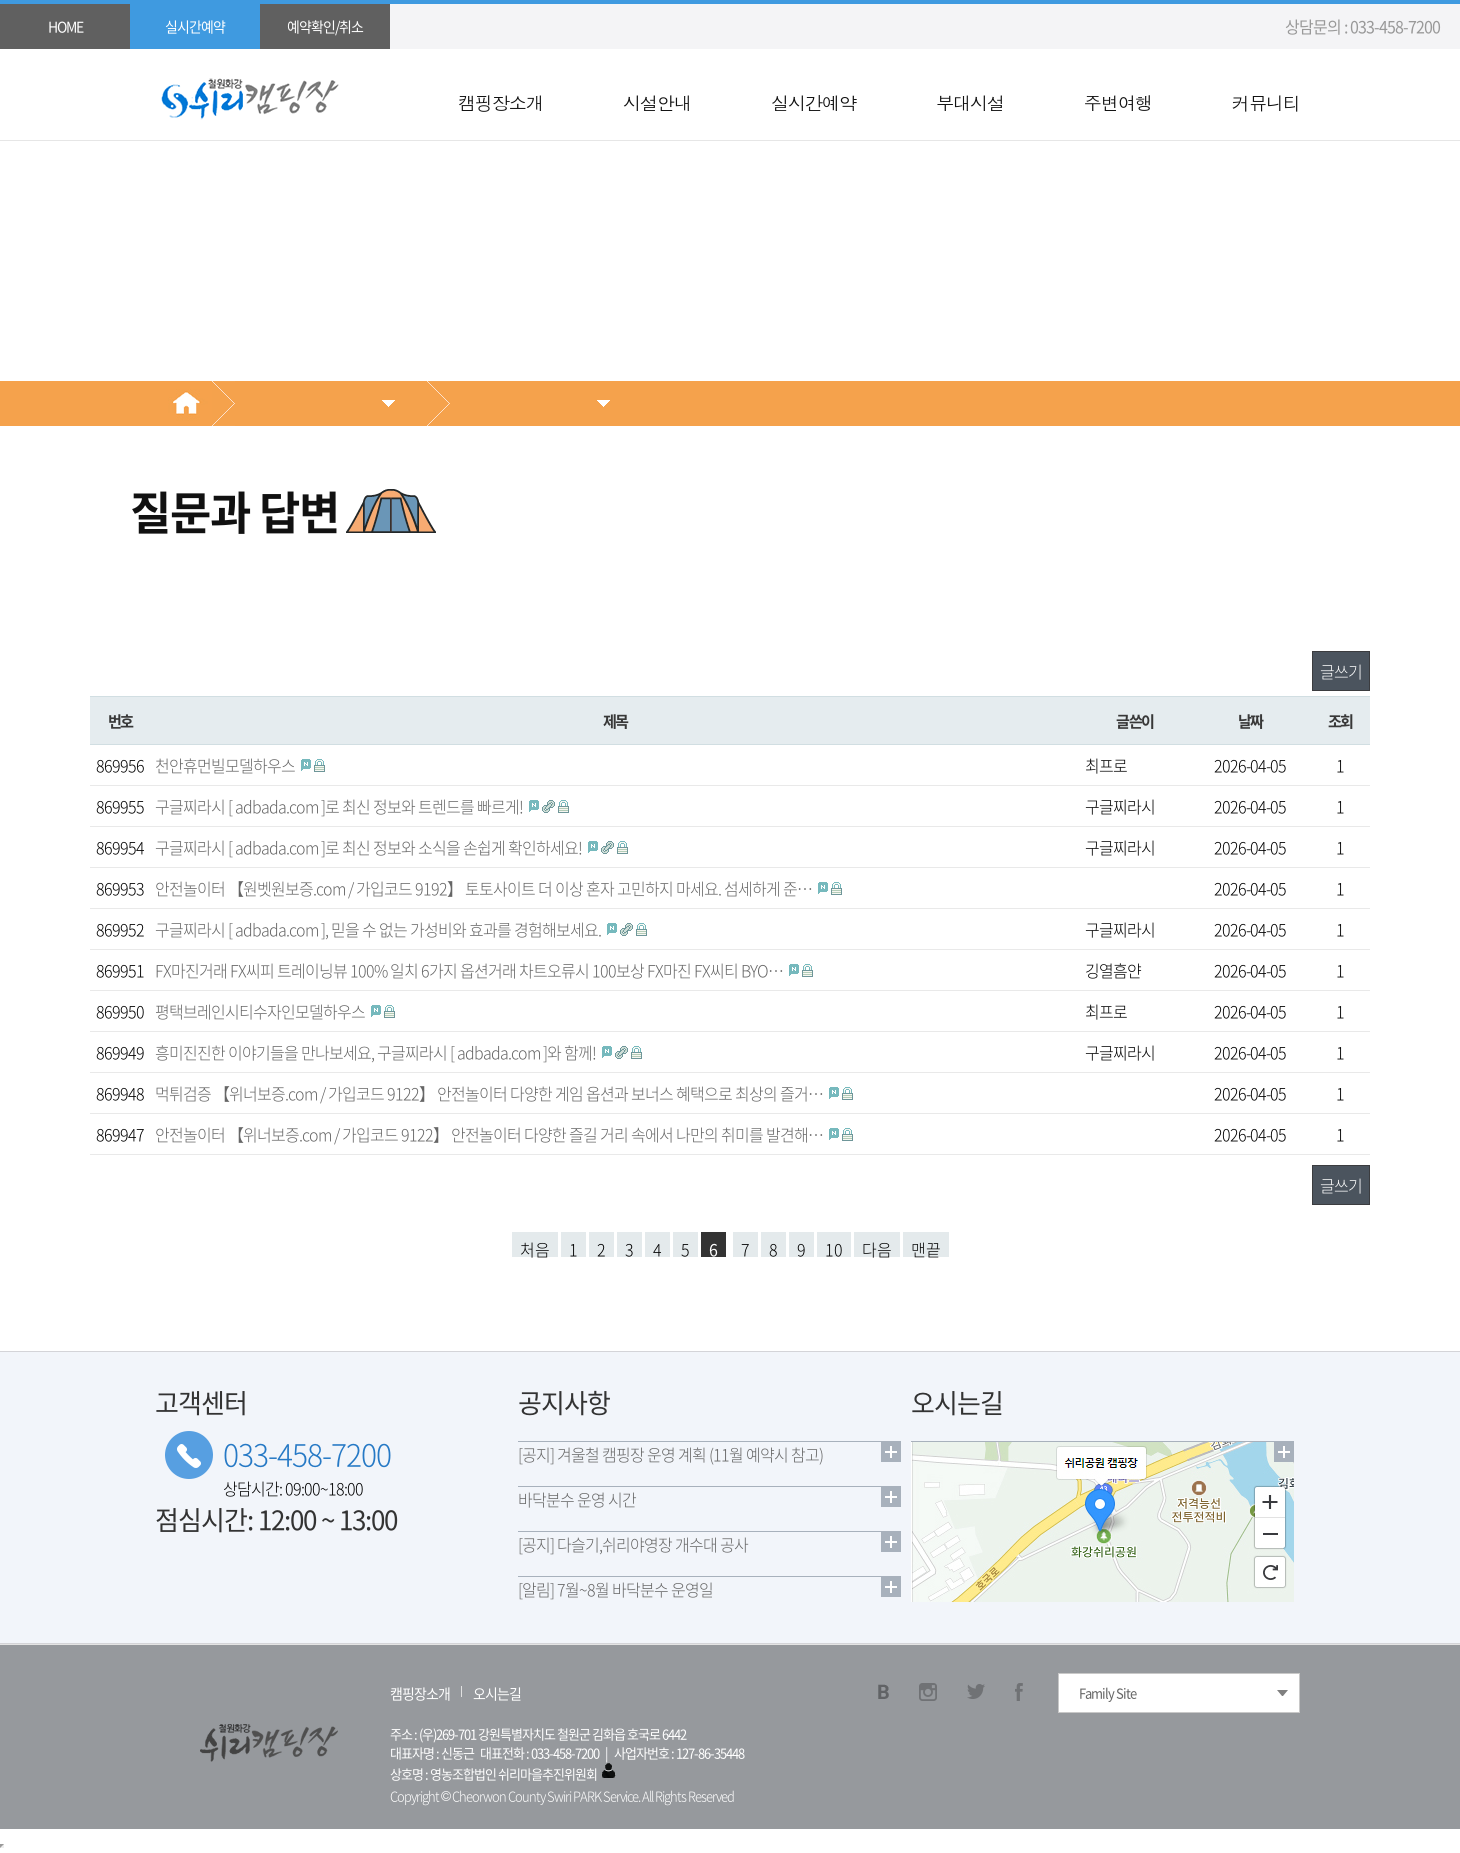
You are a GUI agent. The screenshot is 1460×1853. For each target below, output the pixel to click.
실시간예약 (813, 103)
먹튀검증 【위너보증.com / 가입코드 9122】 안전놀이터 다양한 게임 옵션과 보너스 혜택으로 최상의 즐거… (490, 1093)
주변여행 (1118, 103)
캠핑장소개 (500, 103)
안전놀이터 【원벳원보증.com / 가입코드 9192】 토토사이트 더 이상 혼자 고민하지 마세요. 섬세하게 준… (485, 888)
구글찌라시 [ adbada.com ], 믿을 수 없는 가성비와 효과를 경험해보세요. (379, 929)
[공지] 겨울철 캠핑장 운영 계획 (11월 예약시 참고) (670, 1454)
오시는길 (497, 1693)
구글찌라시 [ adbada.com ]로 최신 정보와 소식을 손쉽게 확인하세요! (370, 847)
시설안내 (657, 103)
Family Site (1107, 1692)
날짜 (1250, 720)
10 (834, 1247)
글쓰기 (1341, 671)
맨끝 (926, 1247)
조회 (1340, 720)
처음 (535, 1247)
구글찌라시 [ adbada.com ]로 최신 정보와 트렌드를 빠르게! (340, 806)
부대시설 (970, 103)
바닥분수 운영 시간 (577, 1499)
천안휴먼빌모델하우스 (226, 765)
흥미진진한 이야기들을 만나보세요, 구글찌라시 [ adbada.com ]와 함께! (377, 1052)
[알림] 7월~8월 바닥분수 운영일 (615, 1589)
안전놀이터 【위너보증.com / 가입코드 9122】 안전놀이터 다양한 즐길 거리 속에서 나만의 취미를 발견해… (490, 1134)
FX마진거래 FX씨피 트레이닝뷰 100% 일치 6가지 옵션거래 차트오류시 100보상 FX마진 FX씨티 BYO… (470, 970)
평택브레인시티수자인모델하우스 (261, 1011)
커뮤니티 (1266, 103)
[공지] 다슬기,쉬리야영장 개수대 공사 (633, 1544)
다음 (877, 1247)
